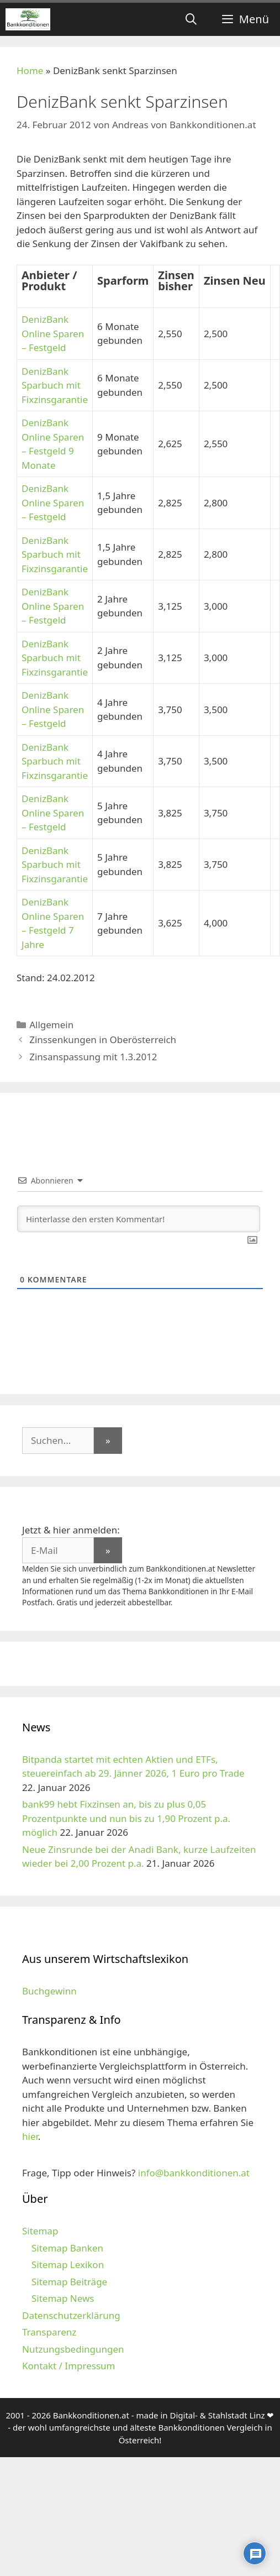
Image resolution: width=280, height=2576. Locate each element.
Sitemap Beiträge (69, 2281)
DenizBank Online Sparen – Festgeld (53, 333)
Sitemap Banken (67, 2248)
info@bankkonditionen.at (194, 2172)
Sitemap (40, 2230)
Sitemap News (62, 2298)
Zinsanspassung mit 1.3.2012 (93, 1056)
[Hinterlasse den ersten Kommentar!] (138, 1219)
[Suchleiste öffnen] (191, 19)
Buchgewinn (49, 1991)
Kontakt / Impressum (68, 2365)
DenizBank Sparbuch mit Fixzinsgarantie (55, 385)
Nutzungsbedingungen (73, 2349)
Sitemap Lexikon (67, 2264)
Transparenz (49, 2332)
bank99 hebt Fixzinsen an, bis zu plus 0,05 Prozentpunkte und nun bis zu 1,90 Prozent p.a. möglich (126, 1818)
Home (30, 70)
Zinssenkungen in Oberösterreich (102, 1039)
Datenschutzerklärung (71, 2315)
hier (30, 2136)
